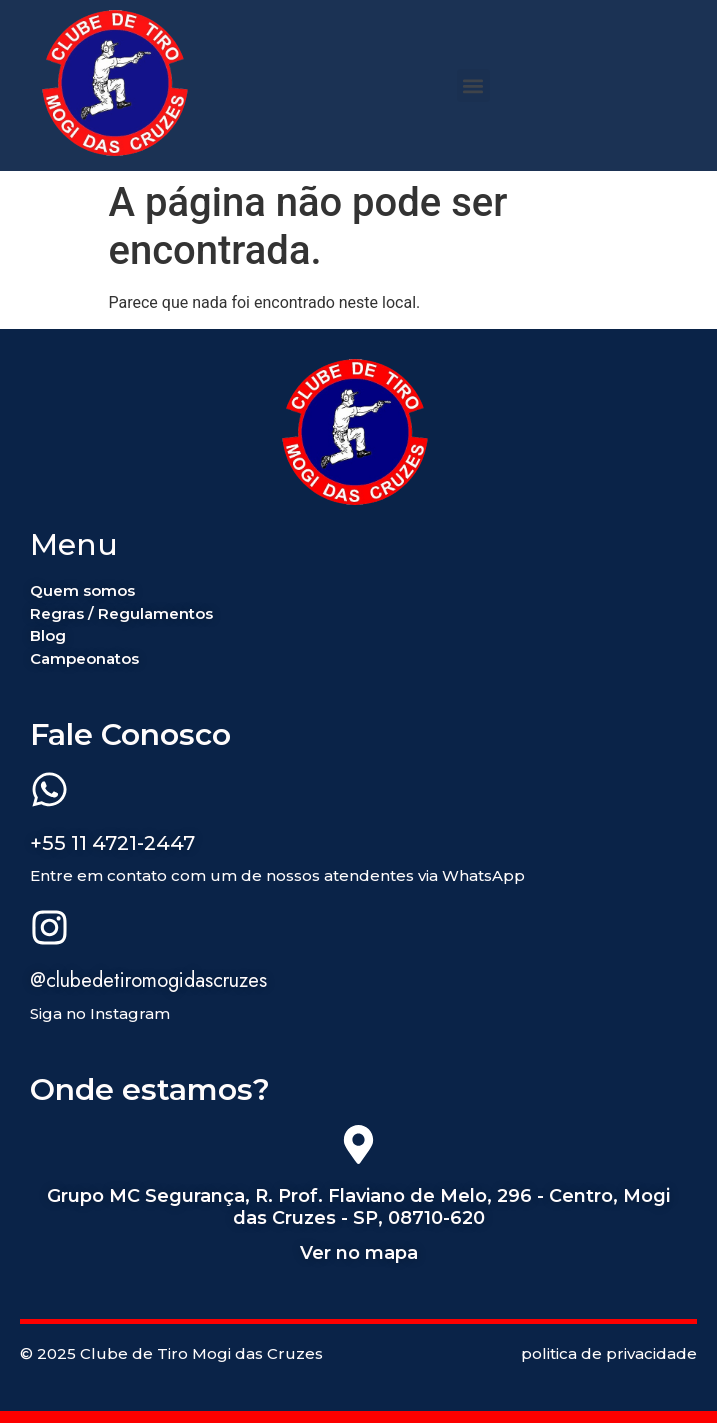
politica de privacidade (609, 1353)
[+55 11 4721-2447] (49, 793)
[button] (473, 85)
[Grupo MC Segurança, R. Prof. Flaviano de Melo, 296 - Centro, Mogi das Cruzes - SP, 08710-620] (358, 1148)
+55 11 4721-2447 (112, 843)
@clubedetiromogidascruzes (148, 980)
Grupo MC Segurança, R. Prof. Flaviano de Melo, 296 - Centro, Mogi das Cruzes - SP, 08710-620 (358, 1207)
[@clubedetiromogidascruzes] (49, 931)
